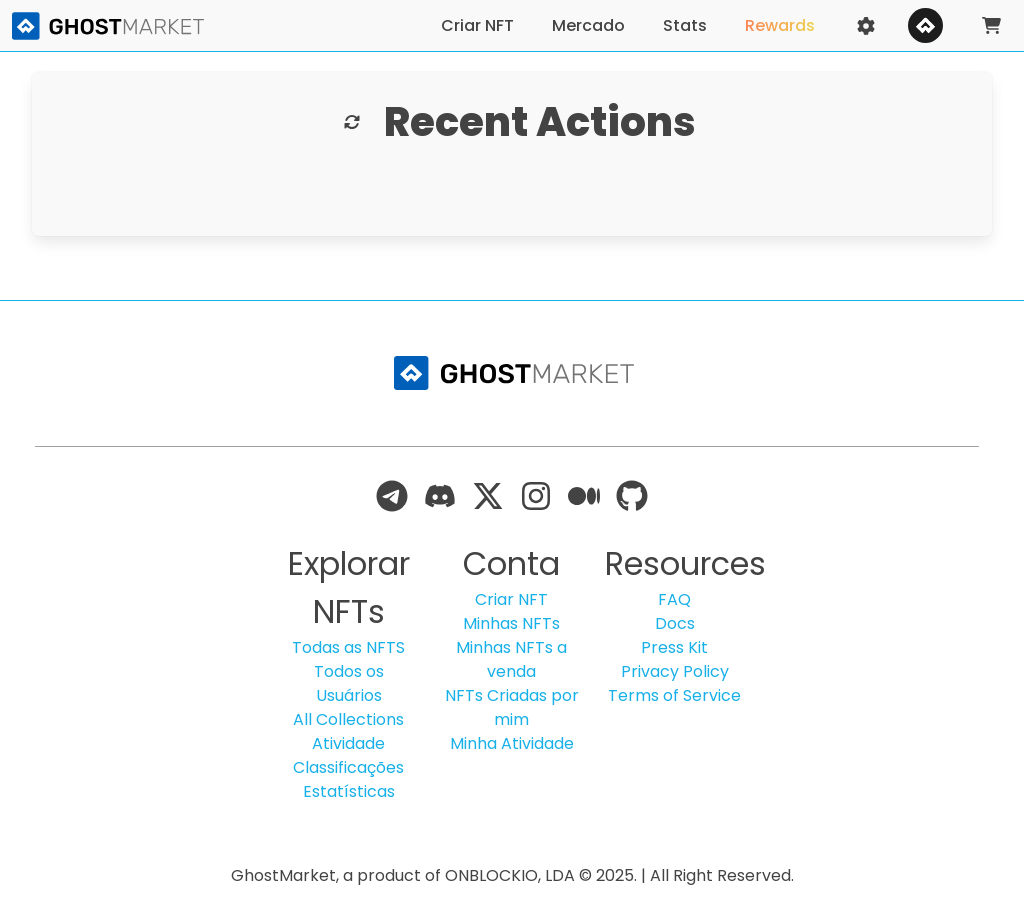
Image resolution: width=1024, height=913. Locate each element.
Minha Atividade (512, 743)
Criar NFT (511, 599)
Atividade (348, 743)
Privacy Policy (675, 671)
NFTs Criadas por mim (512, 707)
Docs (675, 623)
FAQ (674, 599)
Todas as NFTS (348, 647)
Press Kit (674, 647)
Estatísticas (349, 791)
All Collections (348, 719)
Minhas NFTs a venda (511, 659)
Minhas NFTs (511, 623)
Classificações (348, 767)
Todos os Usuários (349, 683)
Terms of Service (674, 695)
